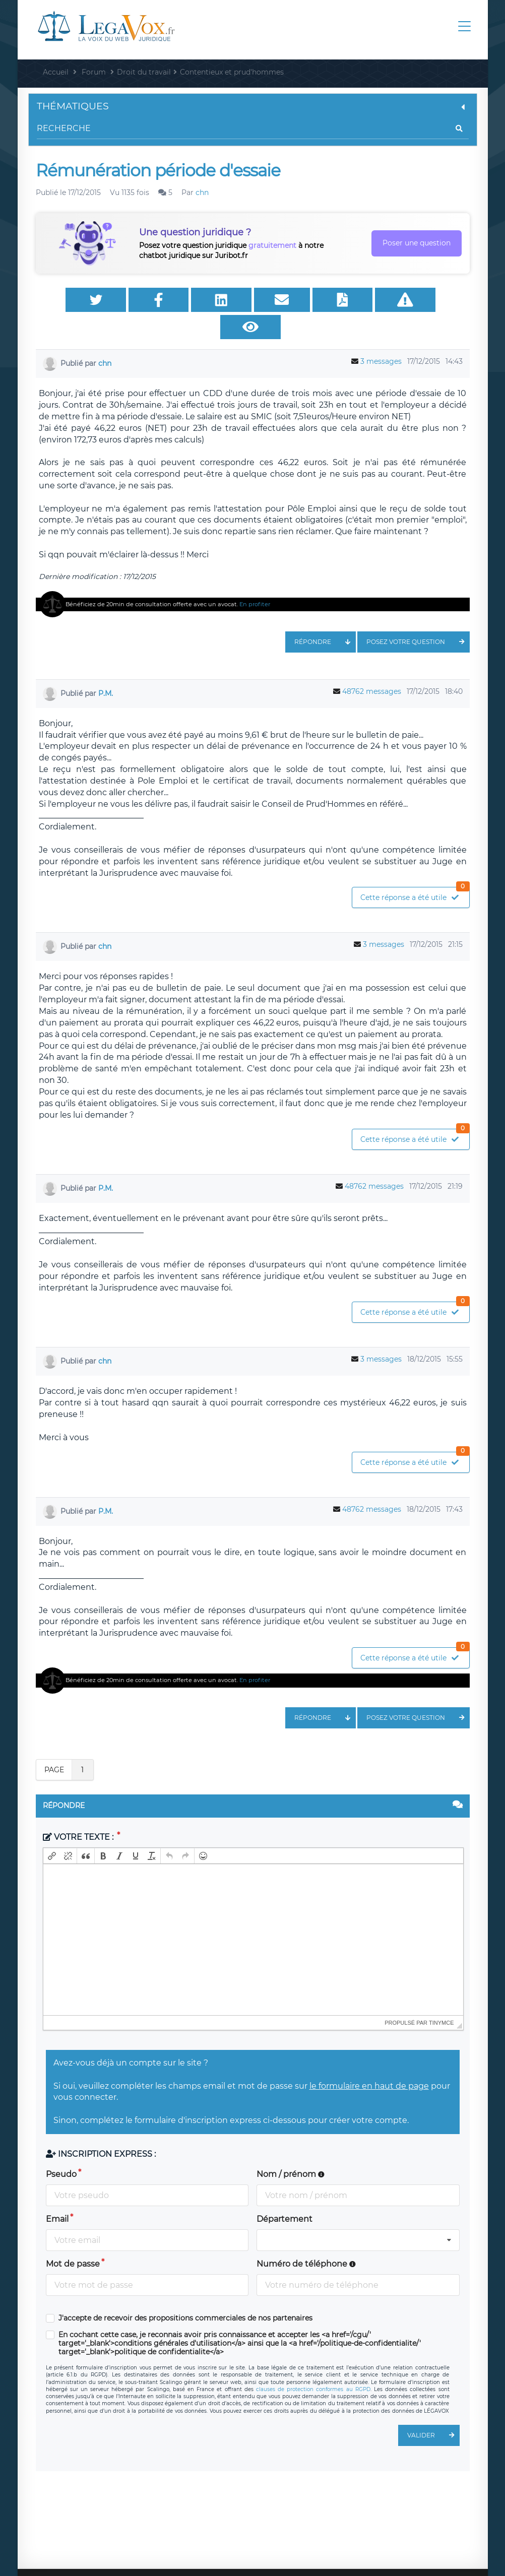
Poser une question (417, 242)
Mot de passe (73, 2239)
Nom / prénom (291, 2150)
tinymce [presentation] (441, 1998)
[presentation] (52, 1832)
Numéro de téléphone (306, 2239)
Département (284, 2195)
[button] (51, 1831)
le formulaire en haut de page (369, 2062)
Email (57, 2195)
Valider (433, 2411)
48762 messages (371, 667)
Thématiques (253, 106)
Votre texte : (79, 1813)
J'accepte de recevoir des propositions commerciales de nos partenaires (185, 2294)
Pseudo (61, 2150)
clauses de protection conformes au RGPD (313, 2365)
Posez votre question (418, 617)
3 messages (381, 337)
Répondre (325, 617)
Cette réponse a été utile (414, 870)
